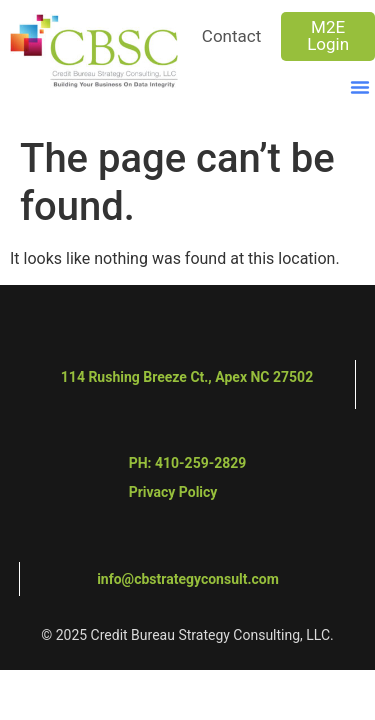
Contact (231, 36)
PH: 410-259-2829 (188, 463)
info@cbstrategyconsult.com (188, 579)
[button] (360, 87)
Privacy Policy (173, 492)
